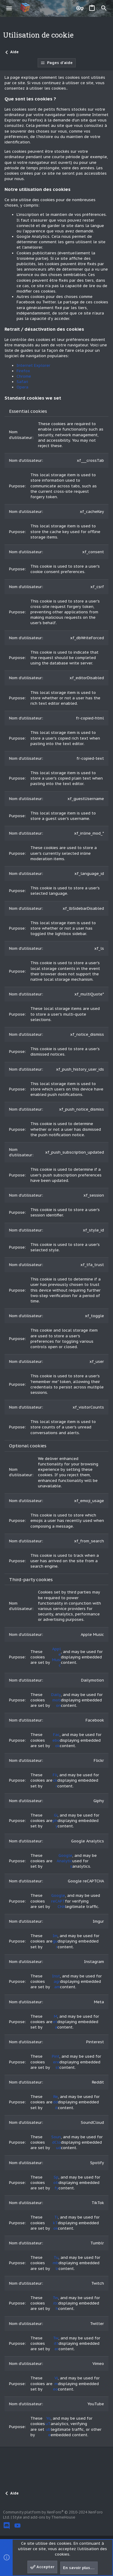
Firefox (23, 370)
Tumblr (55, 2263)
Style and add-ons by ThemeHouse (44, 2517)
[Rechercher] (104, 8)
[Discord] (6, 2525)
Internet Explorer (33, 365)
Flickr (55, 1780)
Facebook (56, 1740)
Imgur (55, 1941)
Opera (22, 387)
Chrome (24, 376)
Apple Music (56, 1657)
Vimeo (55, 2383)
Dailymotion (56, 1700)
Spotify (55, 2183)
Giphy (55, 1821)
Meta (55, 2022)
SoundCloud (56, 2142)
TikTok (55, 2223)
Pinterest (55, 2062)
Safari (22, 381)
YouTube (48, 2426)
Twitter (55, 2343)
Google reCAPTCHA (58, 1901)
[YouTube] (17, 2525)
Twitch (55, 2303)
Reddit (55, 2102)
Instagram (56, 1981)
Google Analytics (64, 1861)
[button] (9, 8)
